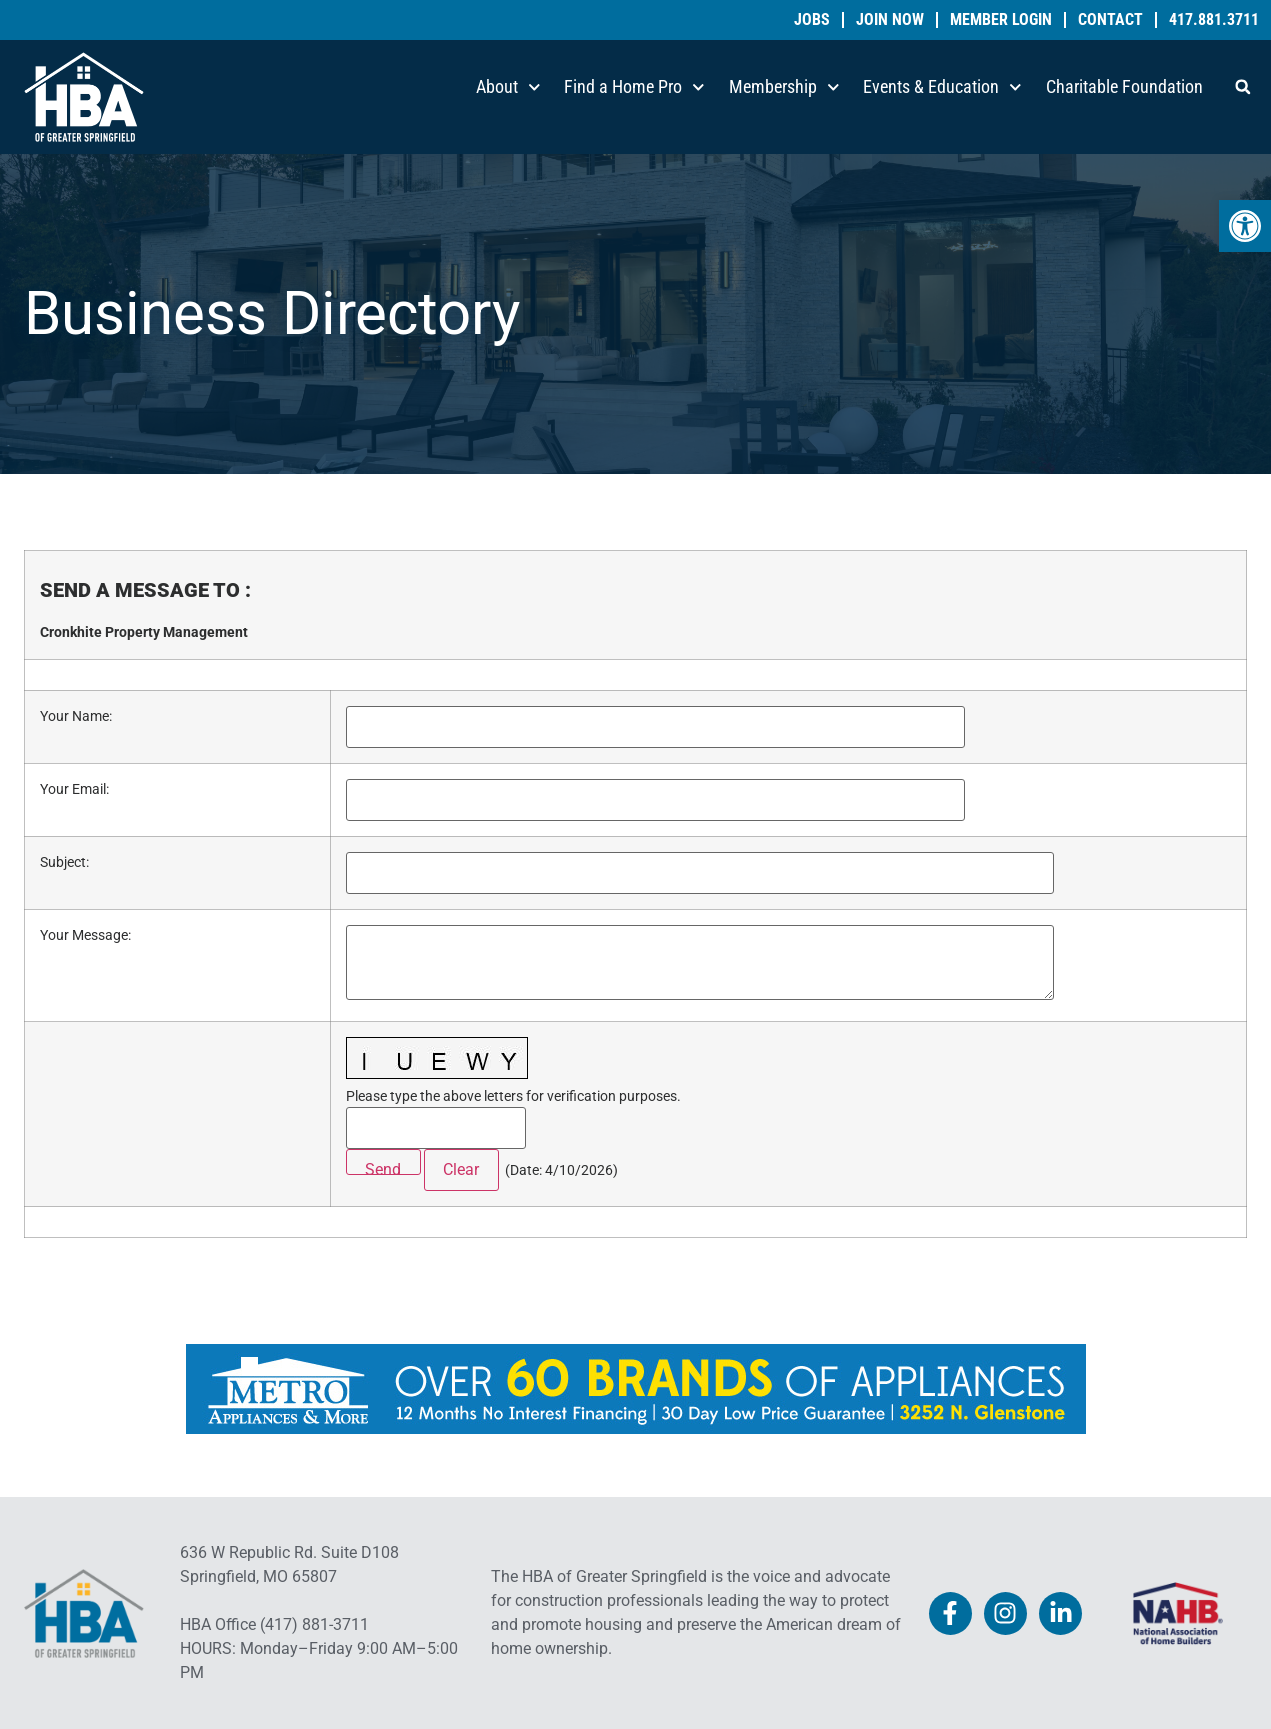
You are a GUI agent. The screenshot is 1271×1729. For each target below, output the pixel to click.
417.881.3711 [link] (1214, 20)
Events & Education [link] (942, 87)
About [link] (508, 87)
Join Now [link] (890, 20)
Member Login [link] (1001, 20)
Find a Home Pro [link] (634, 87)
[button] (1243, 87)
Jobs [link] (812, 20)
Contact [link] (1110, 20)
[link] (1245, 226)
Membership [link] (784, 87)
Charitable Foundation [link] (1124, 86)
